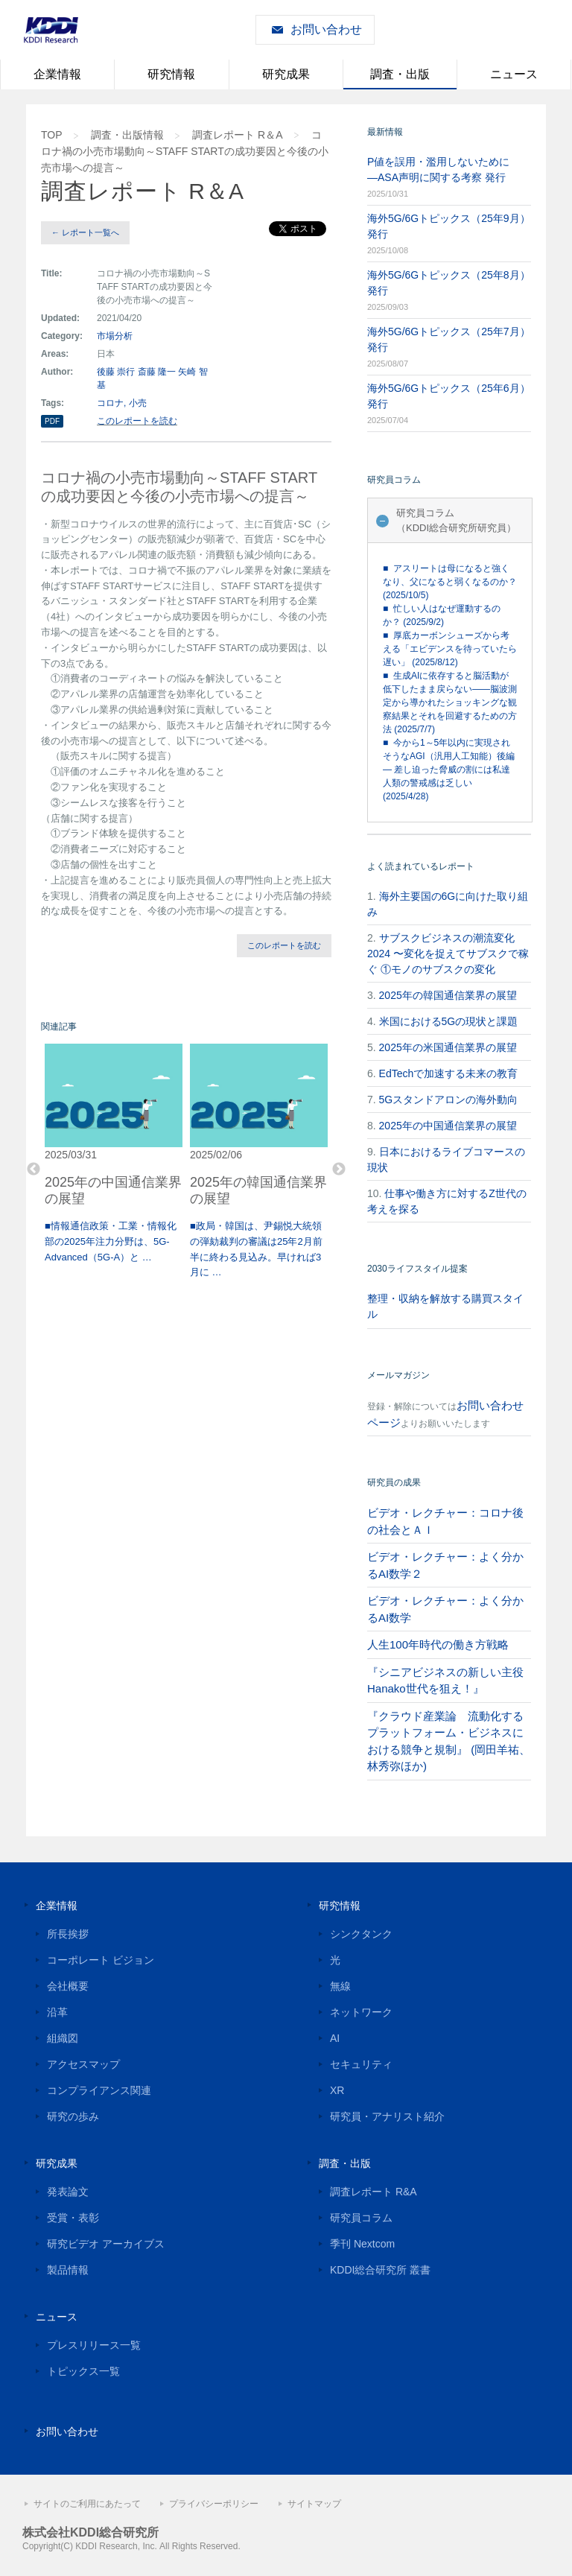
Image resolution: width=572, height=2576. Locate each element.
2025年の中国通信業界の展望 (448, 1126)
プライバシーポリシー (213, 2504)
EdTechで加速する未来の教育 (448, 1073)
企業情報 (57, 74)
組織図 (62, 2038)
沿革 (57, 2012)
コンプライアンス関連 (99, 2090)
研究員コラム (361, 2218)
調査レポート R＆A (237, 135)
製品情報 (68, 2270)
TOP (52, 135)
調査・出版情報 (127, 135)
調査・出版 (400, 74)
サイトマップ (314, 2504)
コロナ (110, 403)
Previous (33, 1169)
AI (335, 2038)
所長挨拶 (68, 1934)
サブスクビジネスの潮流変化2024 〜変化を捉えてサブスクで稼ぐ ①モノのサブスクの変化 (448, 953)
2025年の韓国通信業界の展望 (448, 995)
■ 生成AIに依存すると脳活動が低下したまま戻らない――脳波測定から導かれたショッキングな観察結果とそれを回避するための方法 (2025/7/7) (450, 702)
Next (338, 1169)
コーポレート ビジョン (100, 1960)
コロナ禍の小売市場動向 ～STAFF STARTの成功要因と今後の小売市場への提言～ (184, 151)
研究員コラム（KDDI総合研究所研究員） (456, 520)
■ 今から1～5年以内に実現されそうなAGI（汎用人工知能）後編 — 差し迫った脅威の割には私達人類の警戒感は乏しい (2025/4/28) (449, 769)
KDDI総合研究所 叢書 (380, 2270)
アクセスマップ (83, 2064)
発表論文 (68, 2192)
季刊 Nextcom (362, 2244)
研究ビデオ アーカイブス (106, 2244)
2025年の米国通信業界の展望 (448, 1047)
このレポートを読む (137, 421)
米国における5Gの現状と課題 (448, 1021)
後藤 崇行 (116, 372)
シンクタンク (361, 1934)
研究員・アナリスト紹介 (387, 2116)
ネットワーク (361, 2012)
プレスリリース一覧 (94, 2345)
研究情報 (171, 74)
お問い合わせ (326, 29)
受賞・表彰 (73, 2218)
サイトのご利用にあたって (87, 2504)
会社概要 (68, 1986)
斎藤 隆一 (157, 372)
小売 (138, 403)
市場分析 (115, 336)
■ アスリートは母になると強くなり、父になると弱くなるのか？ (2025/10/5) (450, 581)
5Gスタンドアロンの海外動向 (448, 1099)
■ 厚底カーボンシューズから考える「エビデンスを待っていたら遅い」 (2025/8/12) (450, 648)
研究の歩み (73, 2116)
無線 (340, 1986)
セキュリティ (361, 2064)
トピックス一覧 (83, 2371)
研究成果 (286, 74)
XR (337, 2090)
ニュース (514, 74)
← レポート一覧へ (85, 232)
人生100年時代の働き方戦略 (438, 1644)
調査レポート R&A (373, 2192)
